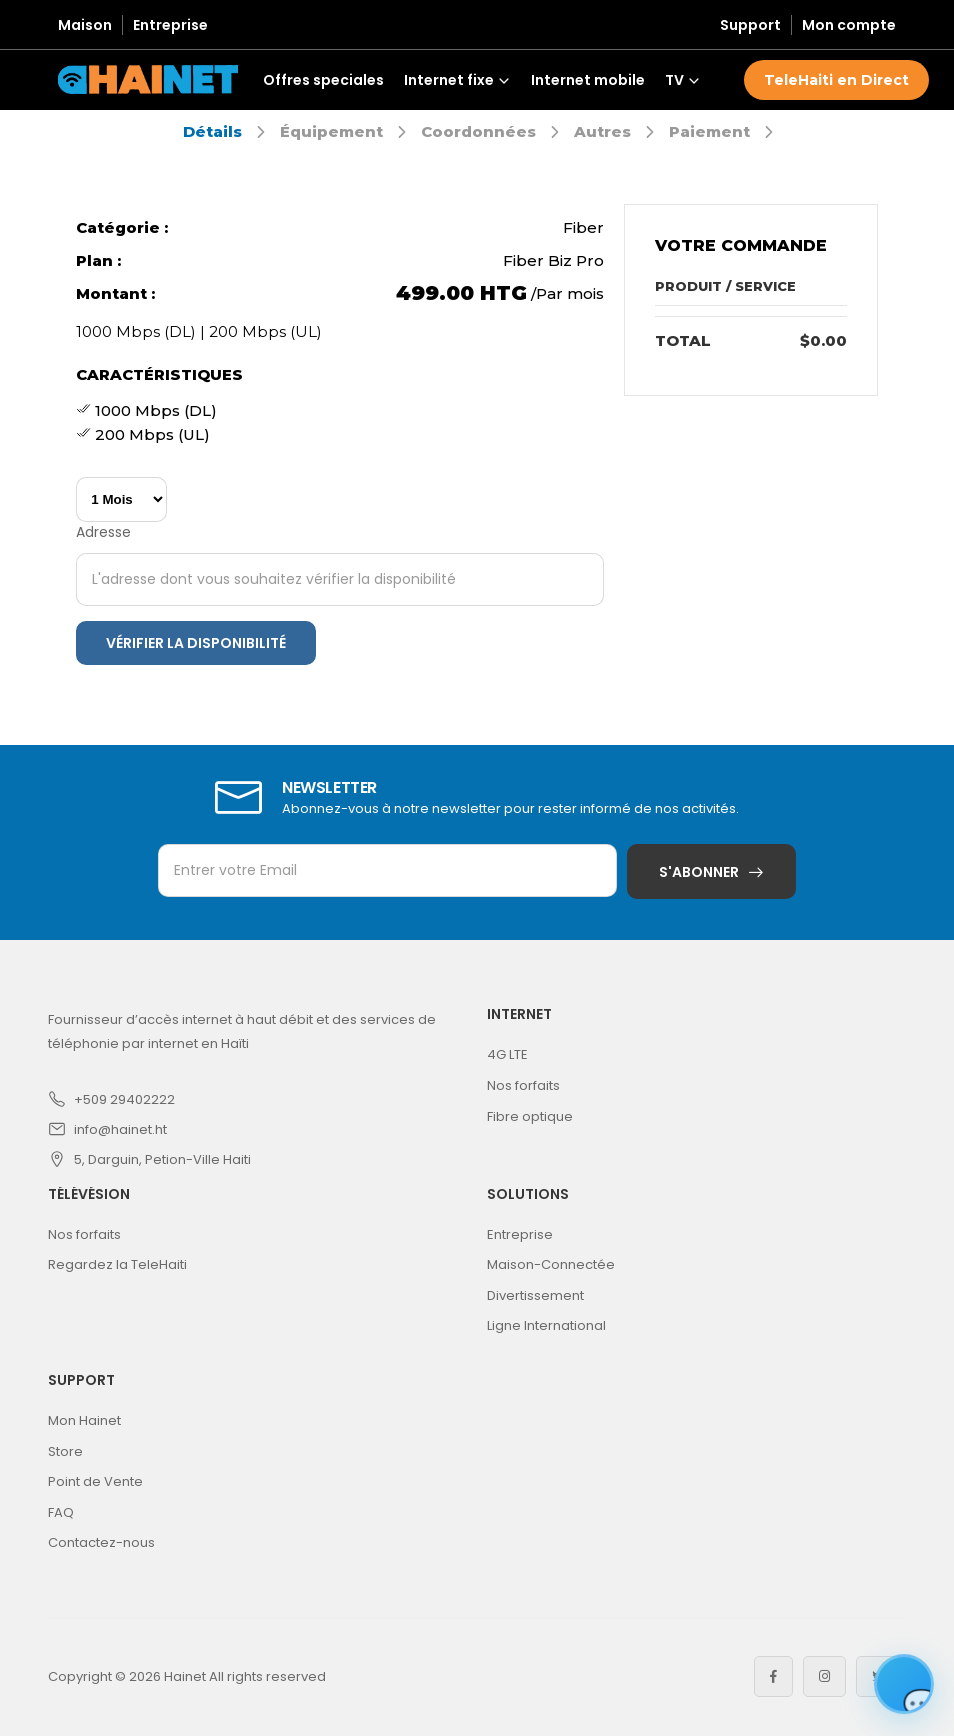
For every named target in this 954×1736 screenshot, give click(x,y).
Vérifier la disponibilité (196, 643)
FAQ (61, 1512)
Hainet (185, 1676)
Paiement (709, 131)
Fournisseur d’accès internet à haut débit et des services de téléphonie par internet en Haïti (242, 1031)
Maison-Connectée (551, 1264)
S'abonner (699, 872)
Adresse (103, 532)
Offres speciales (323, 80)
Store (65, 1451)
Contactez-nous (101, 1542)
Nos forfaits (523, 1085)
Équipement (331, 131)
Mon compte (849, 25)
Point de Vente (95, 1481)
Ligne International (546, 1325)
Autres (602, 131)
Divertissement (535, 1295)
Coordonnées (478, 131)
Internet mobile (588, 80)
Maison (85, 25)
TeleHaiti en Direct (836, 80)
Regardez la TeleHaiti (117, 1264)
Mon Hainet (84, 1420)
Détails (212, 131)
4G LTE (507, 1054)
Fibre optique (530, 1116)
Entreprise (170, 25)
